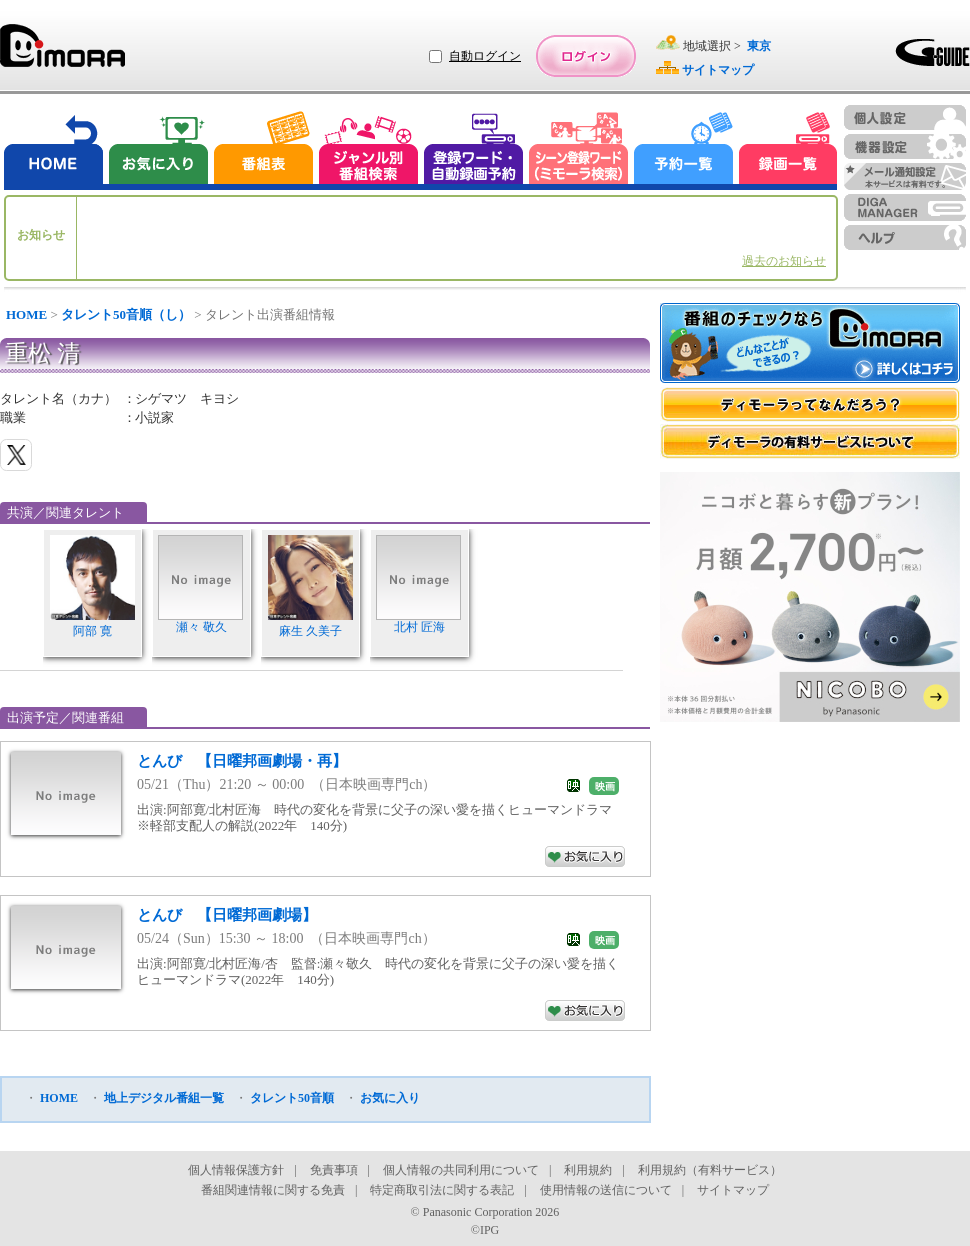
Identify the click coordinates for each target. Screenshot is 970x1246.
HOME (26, 314)
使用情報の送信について (606, 1190)
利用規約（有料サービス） (710, 1170)
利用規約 (588, 1170)
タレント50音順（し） (126, 314)
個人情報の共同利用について (461, 1170)
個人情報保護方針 (236, 1170)
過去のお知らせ (784, 261)
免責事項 (334, 1170)
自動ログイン (485, 56)
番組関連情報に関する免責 (273, 1190)
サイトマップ (733, 1190)
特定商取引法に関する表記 (442, 1190)
